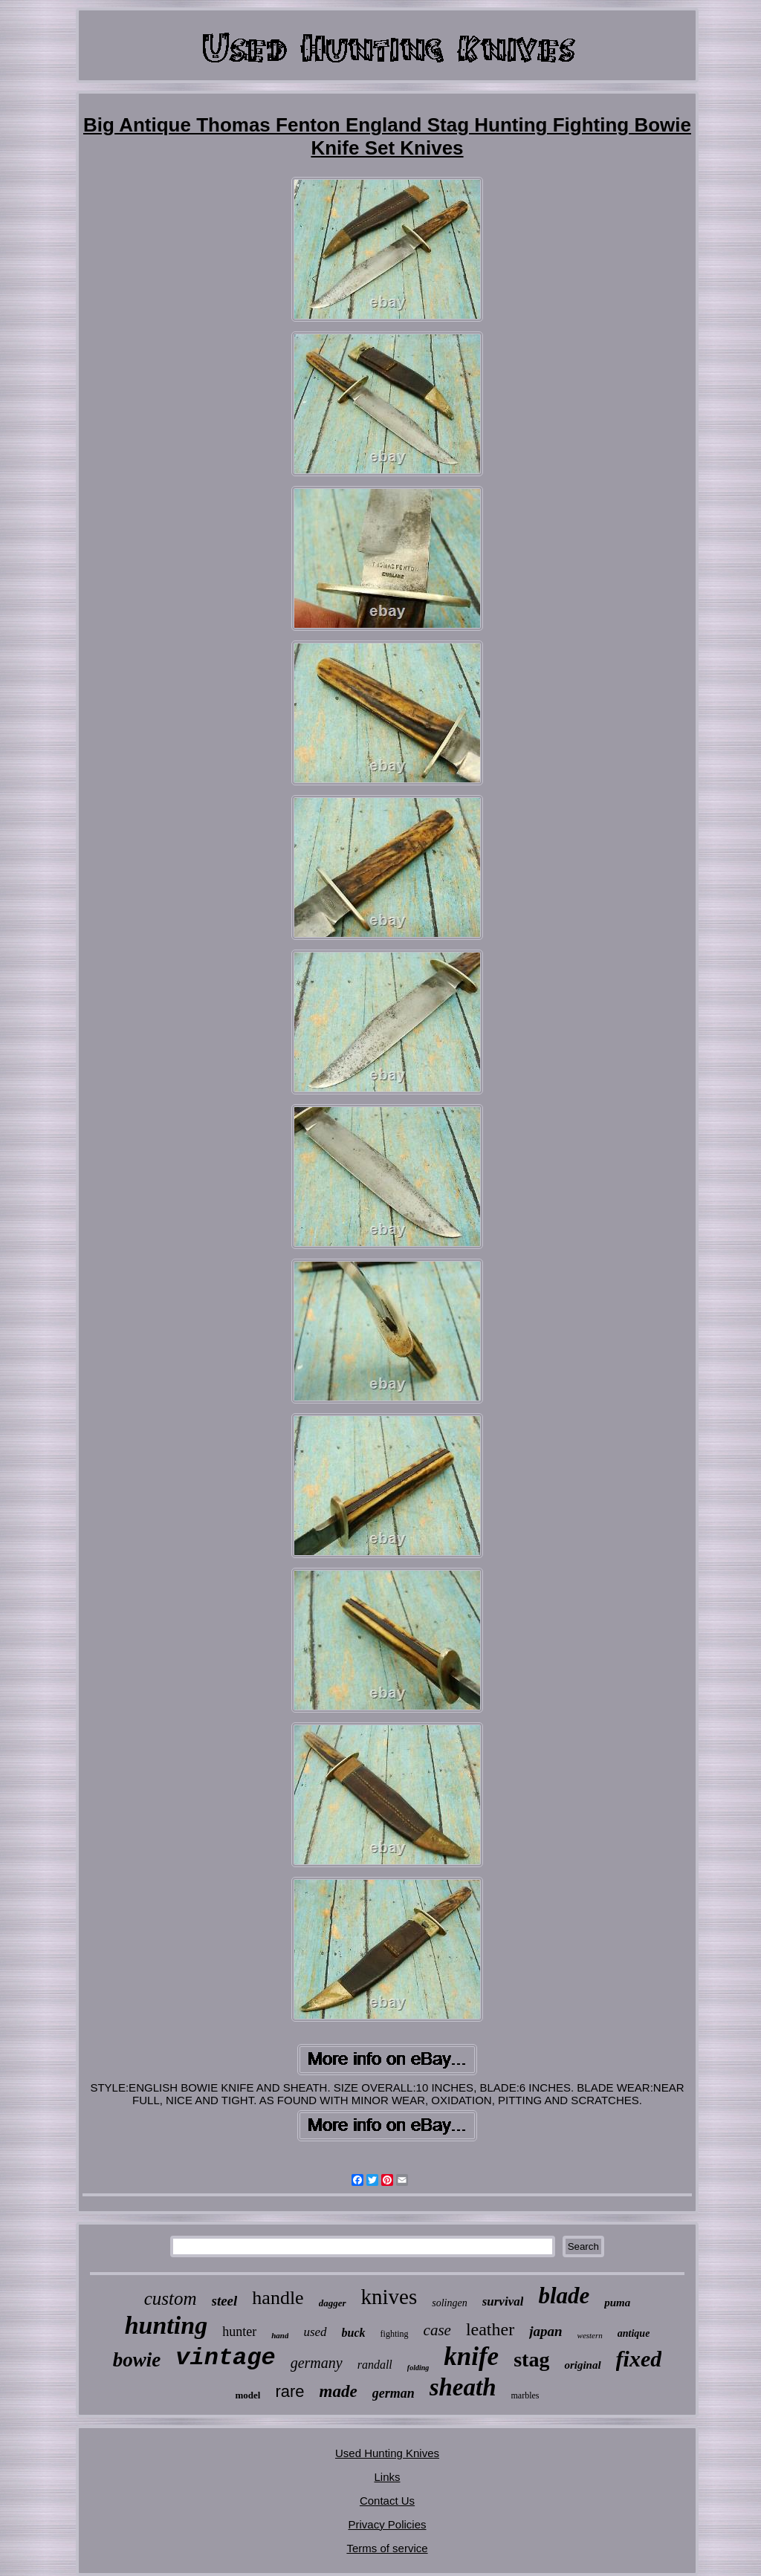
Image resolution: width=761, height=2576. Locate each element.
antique (634, 2333)
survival (503, 2301)
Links (387, 2476)
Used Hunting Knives (387, 2453)
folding (418, 2368)
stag (531, 2359)
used (314, 2332)
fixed (639, 2358)
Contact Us (387, 2500)
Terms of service (386, 2548)
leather (490, 2329)
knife (471, 2356)
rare (289, 2391)
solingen (449, 2303)
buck (354, 2332)
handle (277, 2298)
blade (563, 2296)
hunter (239, 2331)
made (338, 2391)
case (437, 2330)
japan (545, 2331)
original (582, 2365)
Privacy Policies (387, 2524)
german (393, 2393)
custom (170, 2298)
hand (279, 2335)
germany (317, 2363)
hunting (166, 2325)
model (247, 2395)
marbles (525, 2395)
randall (374, 2364)
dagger (332, 2303)
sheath (463, 2387)
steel (225, 2301)
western (590, 2335)
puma (617, 2303)
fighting (394, 2334)
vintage (225, 2358)
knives (389, 2297)
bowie (137, 2360)
